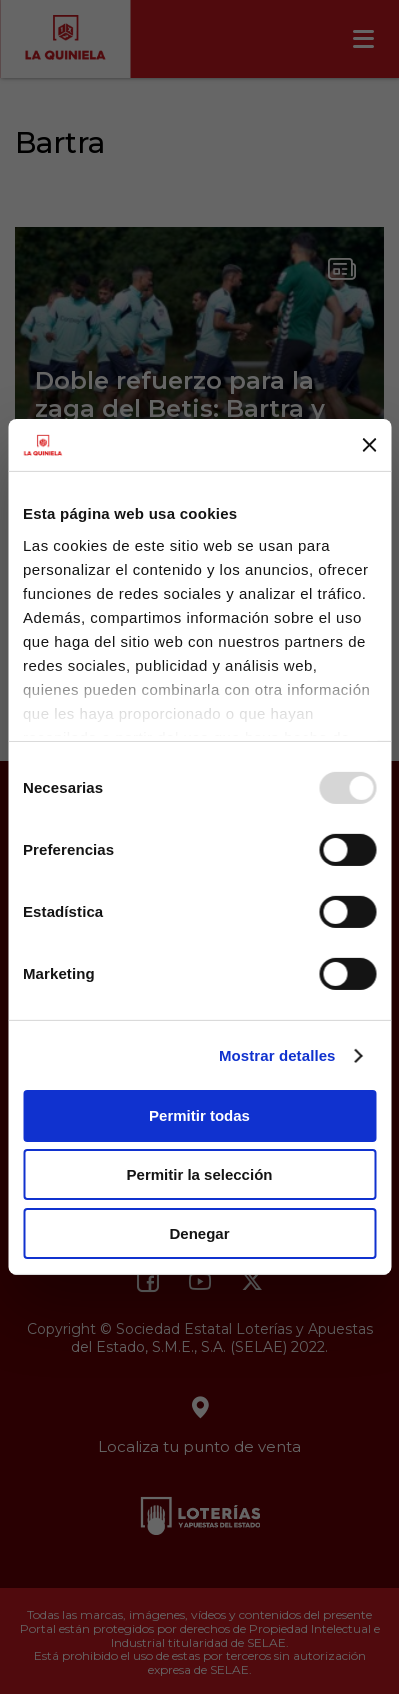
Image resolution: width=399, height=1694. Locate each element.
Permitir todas (199, 1115)
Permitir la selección (200, 1174)
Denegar (199, 1233)
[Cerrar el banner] (369, 445)
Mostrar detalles (277, 1055)
